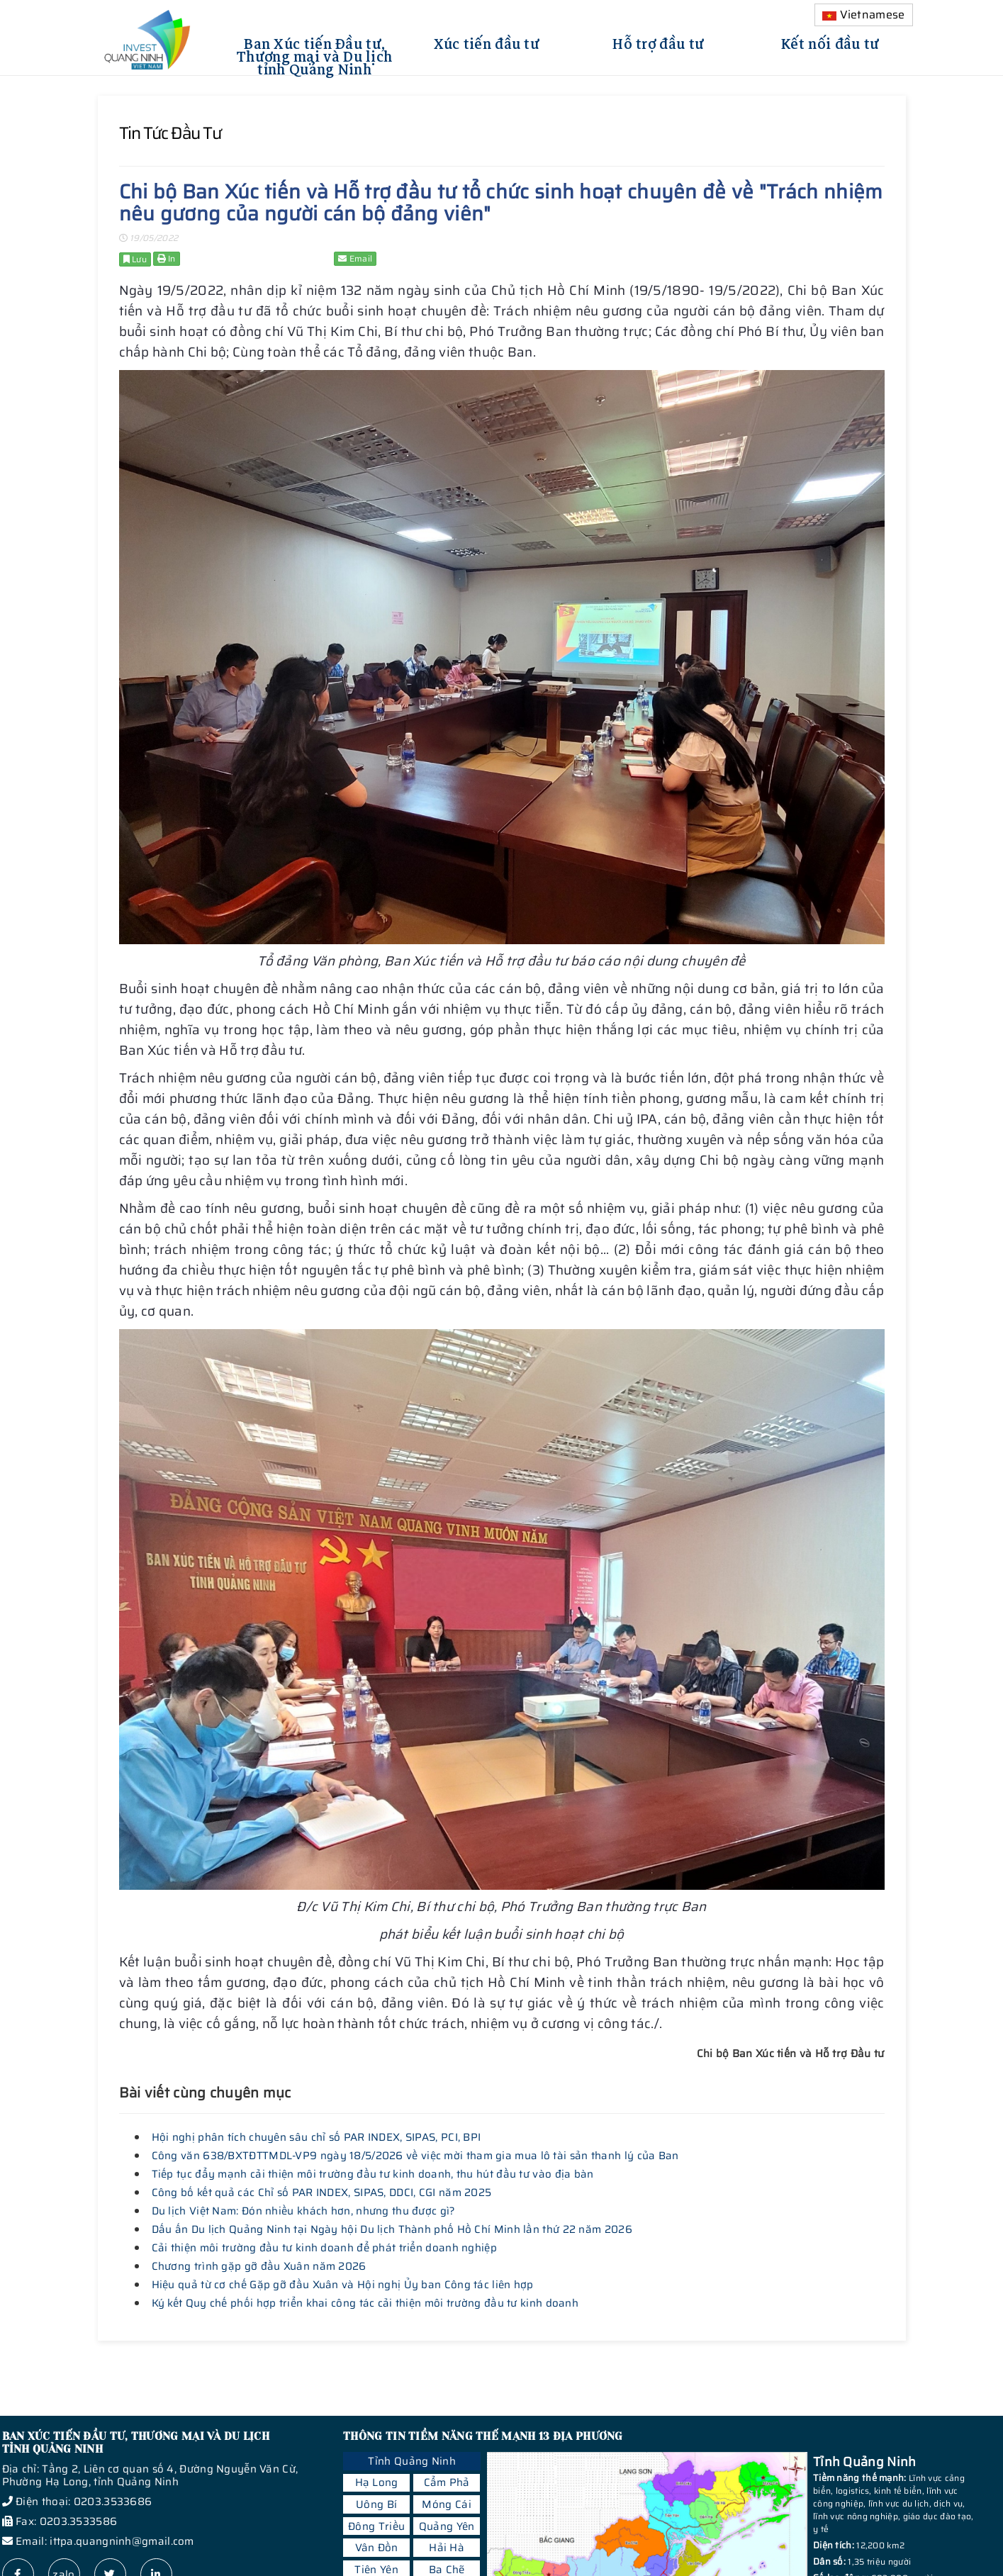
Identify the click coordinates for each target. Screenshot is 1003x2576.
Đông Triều (376, 2526)
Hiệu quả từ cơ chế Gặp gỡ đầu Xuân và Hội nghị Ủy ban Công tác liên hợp (343, 2284)
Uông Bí (376, 2504)
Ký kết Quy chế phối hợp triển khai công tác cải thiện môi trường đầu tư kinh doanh (365, 2303)
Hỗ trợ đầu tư (658, 42)
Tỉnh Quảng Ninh (412, 2461)
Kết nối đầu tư (830, 42)
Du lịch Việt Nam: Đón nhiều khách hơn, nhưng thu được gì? (304, 2210)
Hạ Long (376, 2482)
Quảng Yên (447, 2526)
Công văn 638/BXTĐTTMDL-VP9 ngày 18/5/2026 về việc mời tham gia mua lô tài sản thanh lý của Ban (415, 2155)
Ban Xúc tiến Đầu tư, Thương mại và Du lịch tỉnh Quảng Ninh (314, 55)
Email (355, 258)
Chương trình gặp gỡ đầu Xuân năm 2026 (259, 2266)
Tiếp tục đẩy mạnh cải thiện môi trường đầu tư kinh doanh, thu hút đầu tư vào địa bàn (373, 2174)
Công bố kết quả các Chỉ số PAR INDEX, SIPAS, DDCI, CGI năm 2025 (322, 2192)
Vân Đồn (376, 2547)
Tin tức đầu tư (170, 133)
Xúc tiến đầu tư (487, 42)
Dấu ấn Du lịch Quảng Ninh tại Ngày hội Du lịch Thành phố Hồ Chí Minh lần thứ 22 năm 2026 (392, 2229)
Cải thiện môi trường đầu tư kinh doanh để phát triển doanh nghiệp (325, 2247)
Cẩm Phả (447, 2482)
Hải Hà (446, 2547)
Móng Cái (446, 2504)
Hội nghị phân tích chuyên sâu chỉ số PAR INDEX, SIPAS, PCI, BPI (316, 2137)
